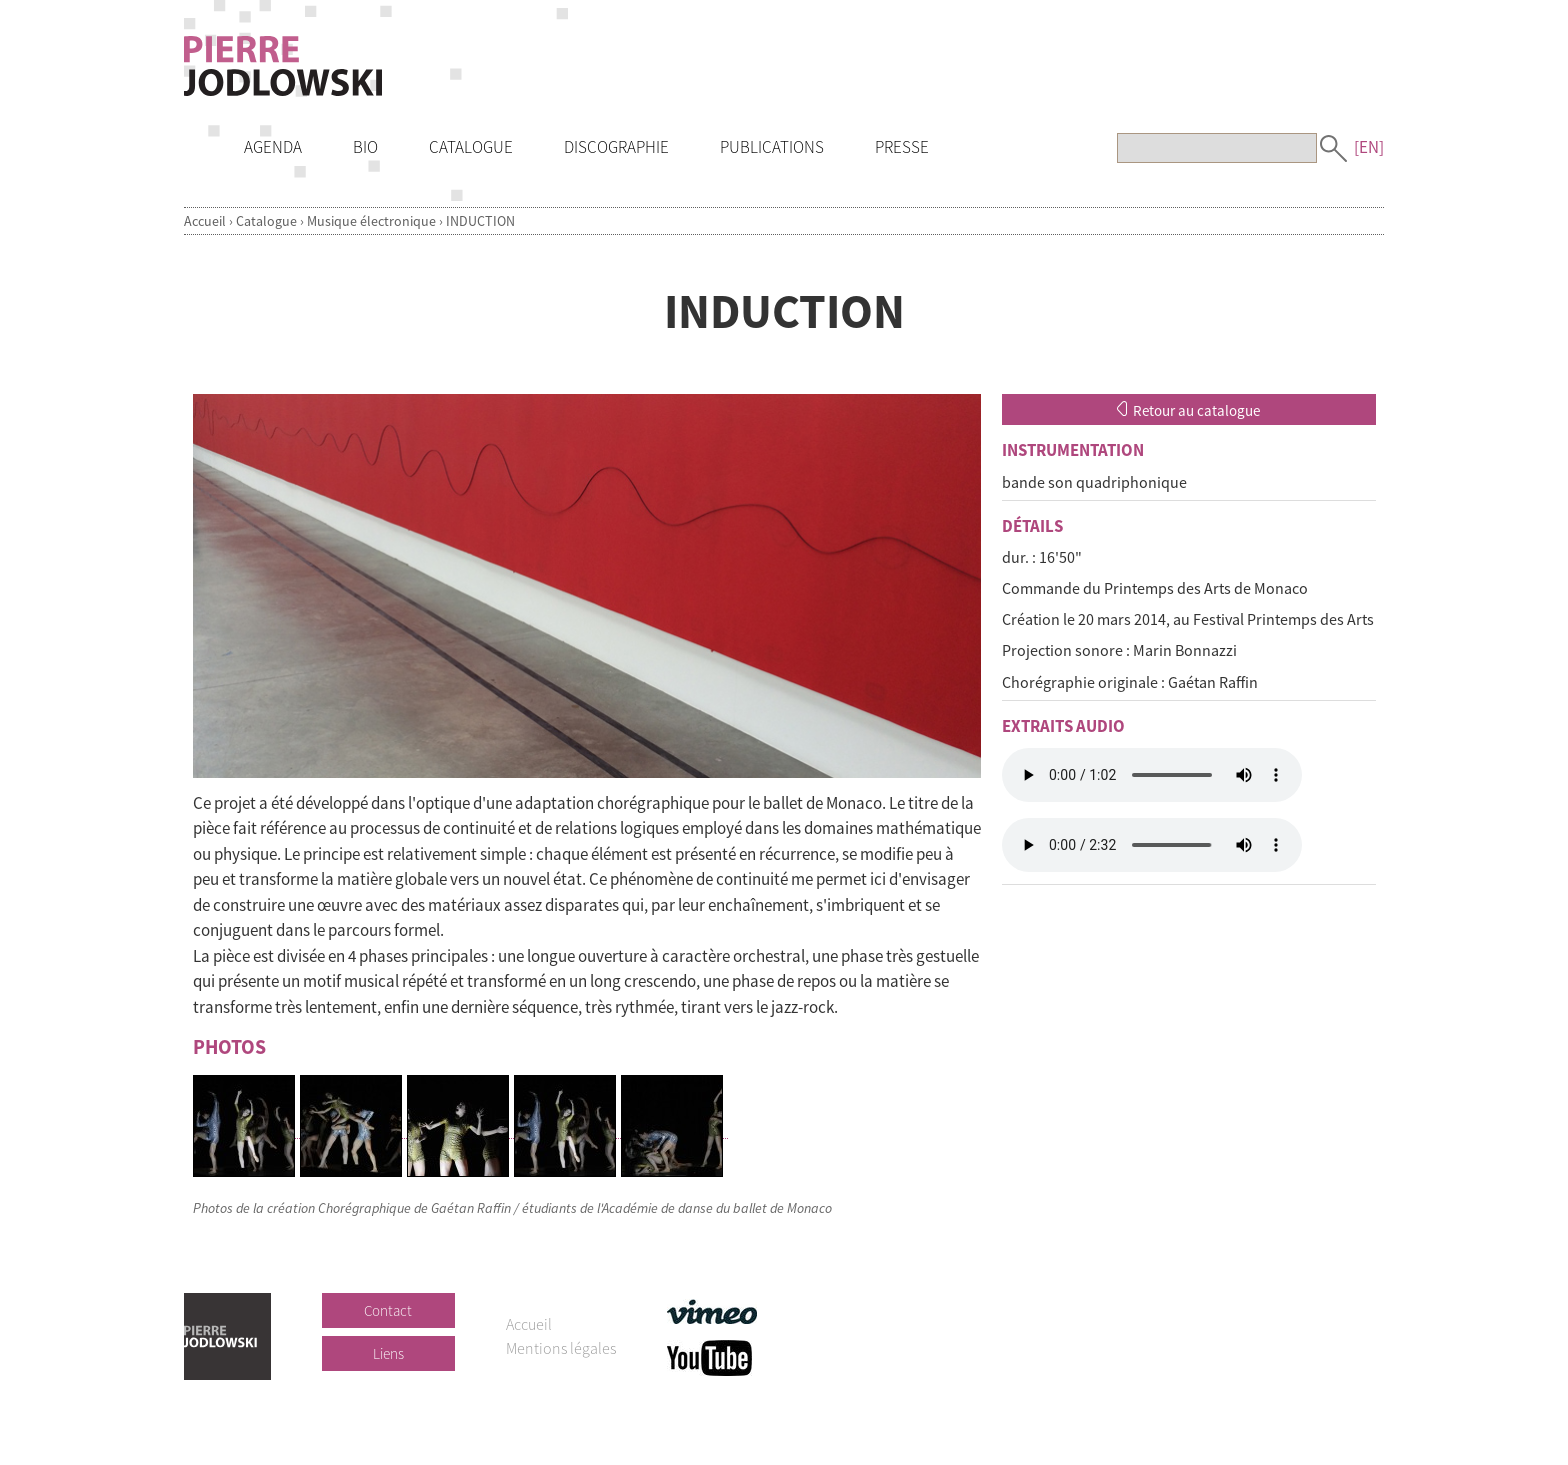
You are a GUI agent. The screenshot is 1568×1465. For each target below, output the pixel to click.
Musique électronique (371, 221)
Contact (388, 1310)
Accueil (205, 221)
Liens (388, 1353)
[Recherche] (1217, 148)
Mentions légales (561, 1348)
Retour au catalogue (1188, 410)
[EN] (1369, 147)
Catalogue (266, 221)
